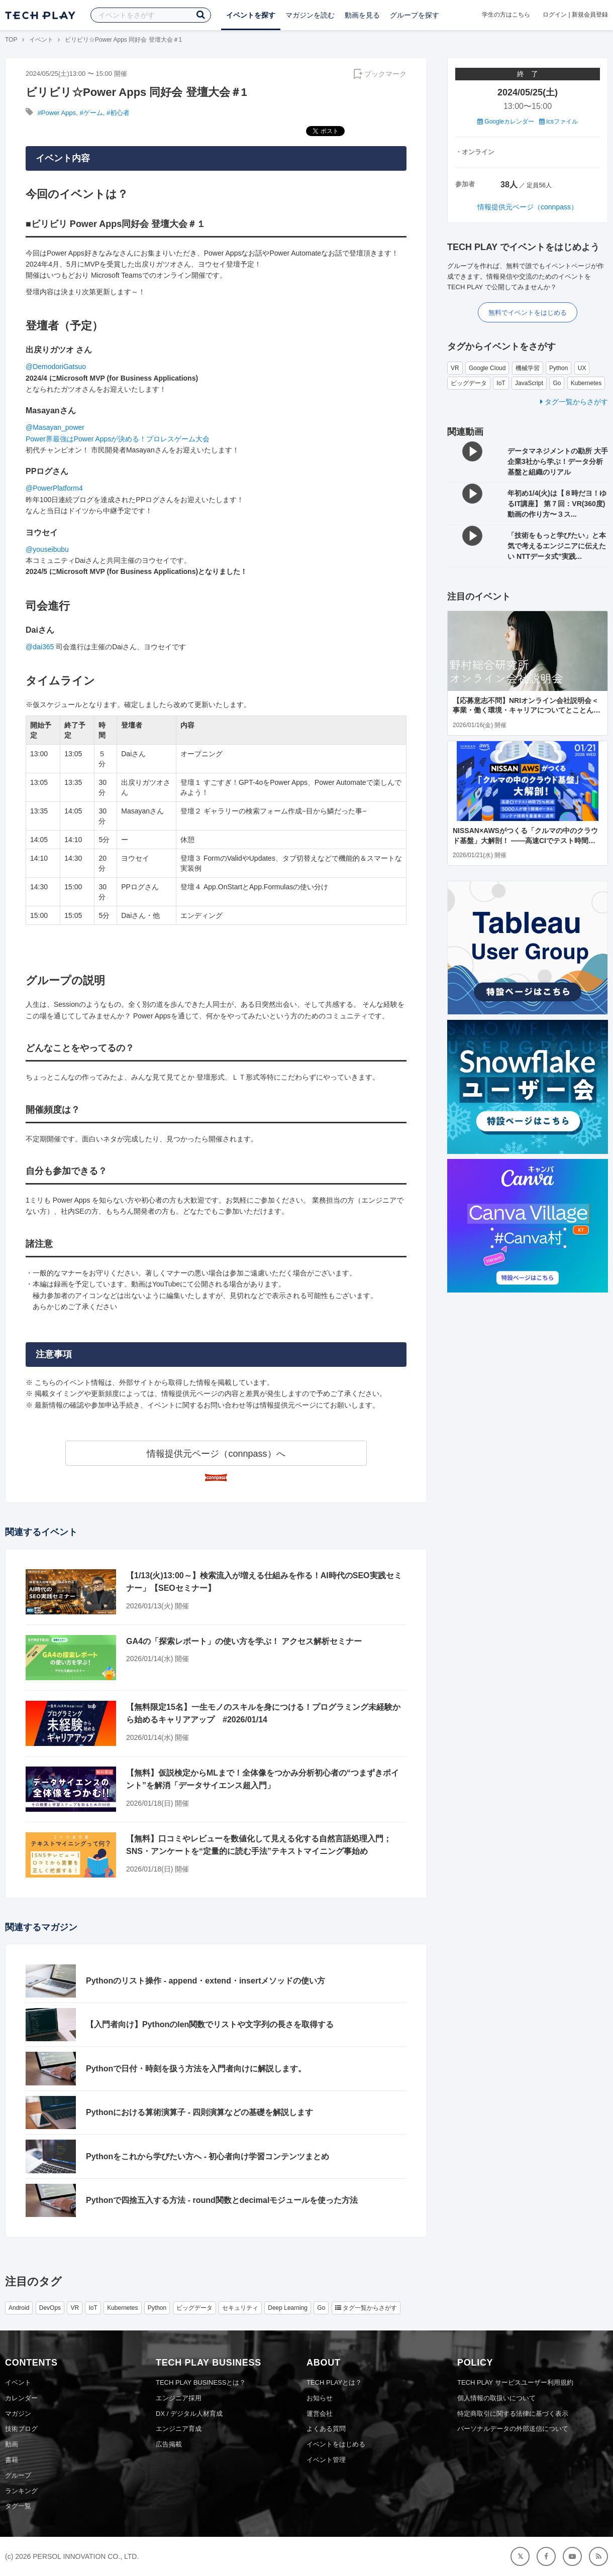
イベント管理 (326, 2460)
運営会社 (319, 2413)
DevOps (50, 2307)
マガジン (18, 2413)
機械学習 (528, 368)
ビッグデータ (469, 383)
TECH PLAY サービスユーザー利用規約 (515, 2382)
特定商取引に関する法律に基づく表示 (512, 2413)
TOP (11, 39)
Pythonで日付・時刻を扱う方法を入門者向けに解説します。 (196, 2068)
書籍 (11, 2460)
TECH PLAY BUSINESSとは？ (201, 2382)
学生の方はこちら (506, 14)
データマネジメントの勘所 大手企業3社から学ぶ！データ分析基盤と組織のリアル (557, 461)
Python (558, 368)
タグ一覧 (18, 2506)
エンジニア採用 (178, 2398)
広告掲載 (169, 2444)
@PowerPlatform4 (54, 488)
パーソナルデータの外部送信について (512, 2428)
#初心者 (118, 112)
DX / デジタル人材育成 (189, 2413)
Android (19, 2307)
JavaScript (529, 383)
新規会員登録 (590, 14)
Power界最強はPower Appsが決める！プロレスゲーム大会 (118, 439)
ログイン (555, 14)
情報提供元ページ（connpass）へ (216, 1454)
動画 (11, 2444)
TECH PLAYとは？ (334, 2382)
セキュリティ (240, 2307)
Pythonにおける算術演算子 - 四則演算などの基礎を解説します (199, 2112)
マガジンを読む (310, 15)
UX (582, 368)
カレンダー (21, 2398)
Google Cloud (487, 368)
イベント (41, 39)
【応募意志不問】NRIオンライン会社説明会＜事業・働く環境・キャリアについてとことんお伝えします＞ (526, 710)
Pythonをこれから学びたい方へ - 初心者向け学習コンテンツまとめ (207, 2156)
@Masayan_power (55, 427)
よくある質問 (326, 2428)
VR (455, 368)
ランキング (21, 2491)
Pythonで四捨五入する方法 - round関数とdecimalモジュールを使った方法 (222, 2200)
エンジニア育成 (178, 2428)
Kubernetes (586, 383)
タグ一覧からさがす (574, 402)
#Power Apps (57, 112)
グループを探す (414, 15)
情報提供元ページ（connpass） (527, 207)
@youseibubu (47, 549)
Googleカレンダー (505, 121)
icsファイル (558, 121)
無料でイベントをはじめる (527, 312)
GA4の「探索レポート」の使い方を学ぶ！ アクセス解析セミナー (244, 1641)
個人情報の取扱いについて (496, 2398)
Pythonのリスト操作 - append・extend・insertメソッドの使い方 (205, 1980)
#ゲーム (91, 112)
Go (557, 383)
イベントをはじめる (335, 2444)
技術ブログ (21, 2428)
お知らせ (319, 2398)
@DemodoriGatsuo (56, 367)
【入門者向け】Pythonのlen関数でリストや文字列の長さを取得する (210, 2024)
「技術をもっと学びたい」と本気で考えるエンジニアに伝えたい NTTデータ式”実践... (556, 545)
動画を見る (362, 15)
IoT (500, 383)
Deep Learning (288, 2307)
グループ (18, 2475)
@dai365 (40, 647)
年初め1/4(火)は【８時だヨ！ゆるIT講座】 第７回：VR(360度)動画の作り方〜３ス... (556, 503)
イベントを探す (250, 15)
